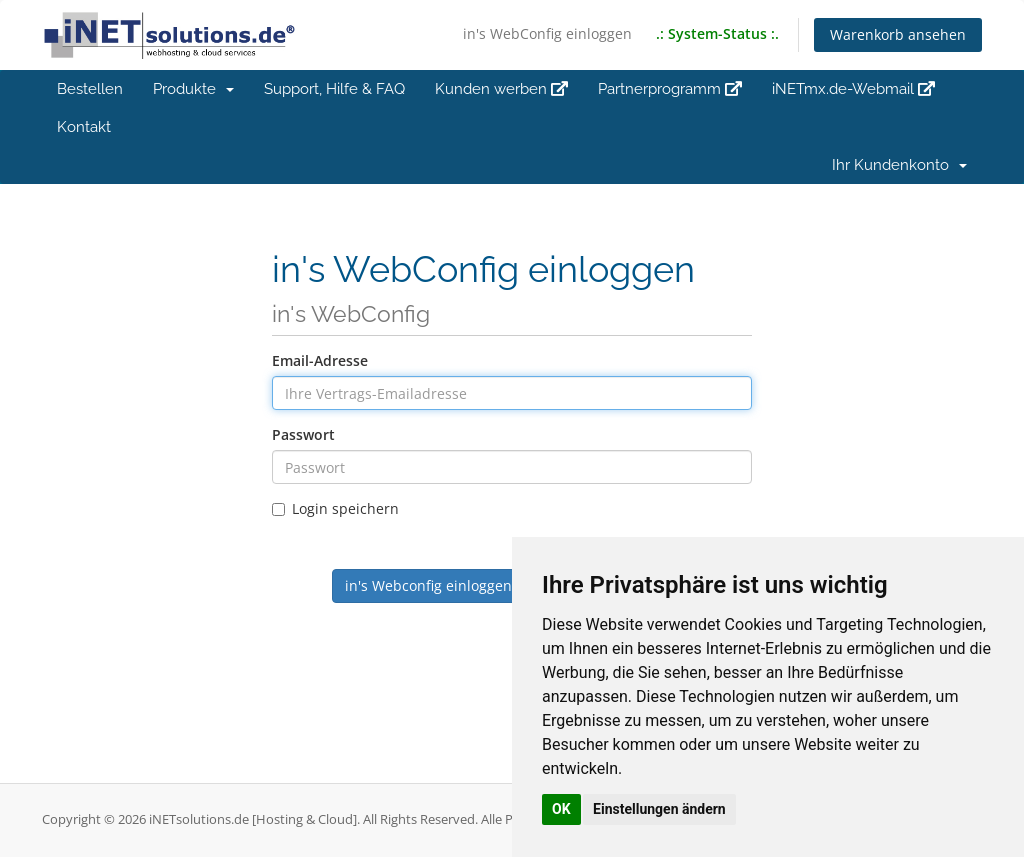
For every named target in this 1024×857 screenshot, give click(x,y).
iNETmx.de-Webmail (853, 89)
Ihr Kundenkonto (899, 165)
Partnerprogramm (670, 89)
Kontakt (84, 127)
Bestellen (90, 89)
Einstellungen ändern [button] (659, 809)
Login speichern (335, 508)
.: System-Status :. (717, 33)
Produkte (193, 89)
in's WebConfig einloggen (547, 33)
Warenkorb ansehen (898, 34)
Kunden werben (501, 89)
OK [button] (561, 809)
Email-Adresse (320, 360)
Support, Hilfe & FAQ (334, 89)
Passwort (303, 434)
